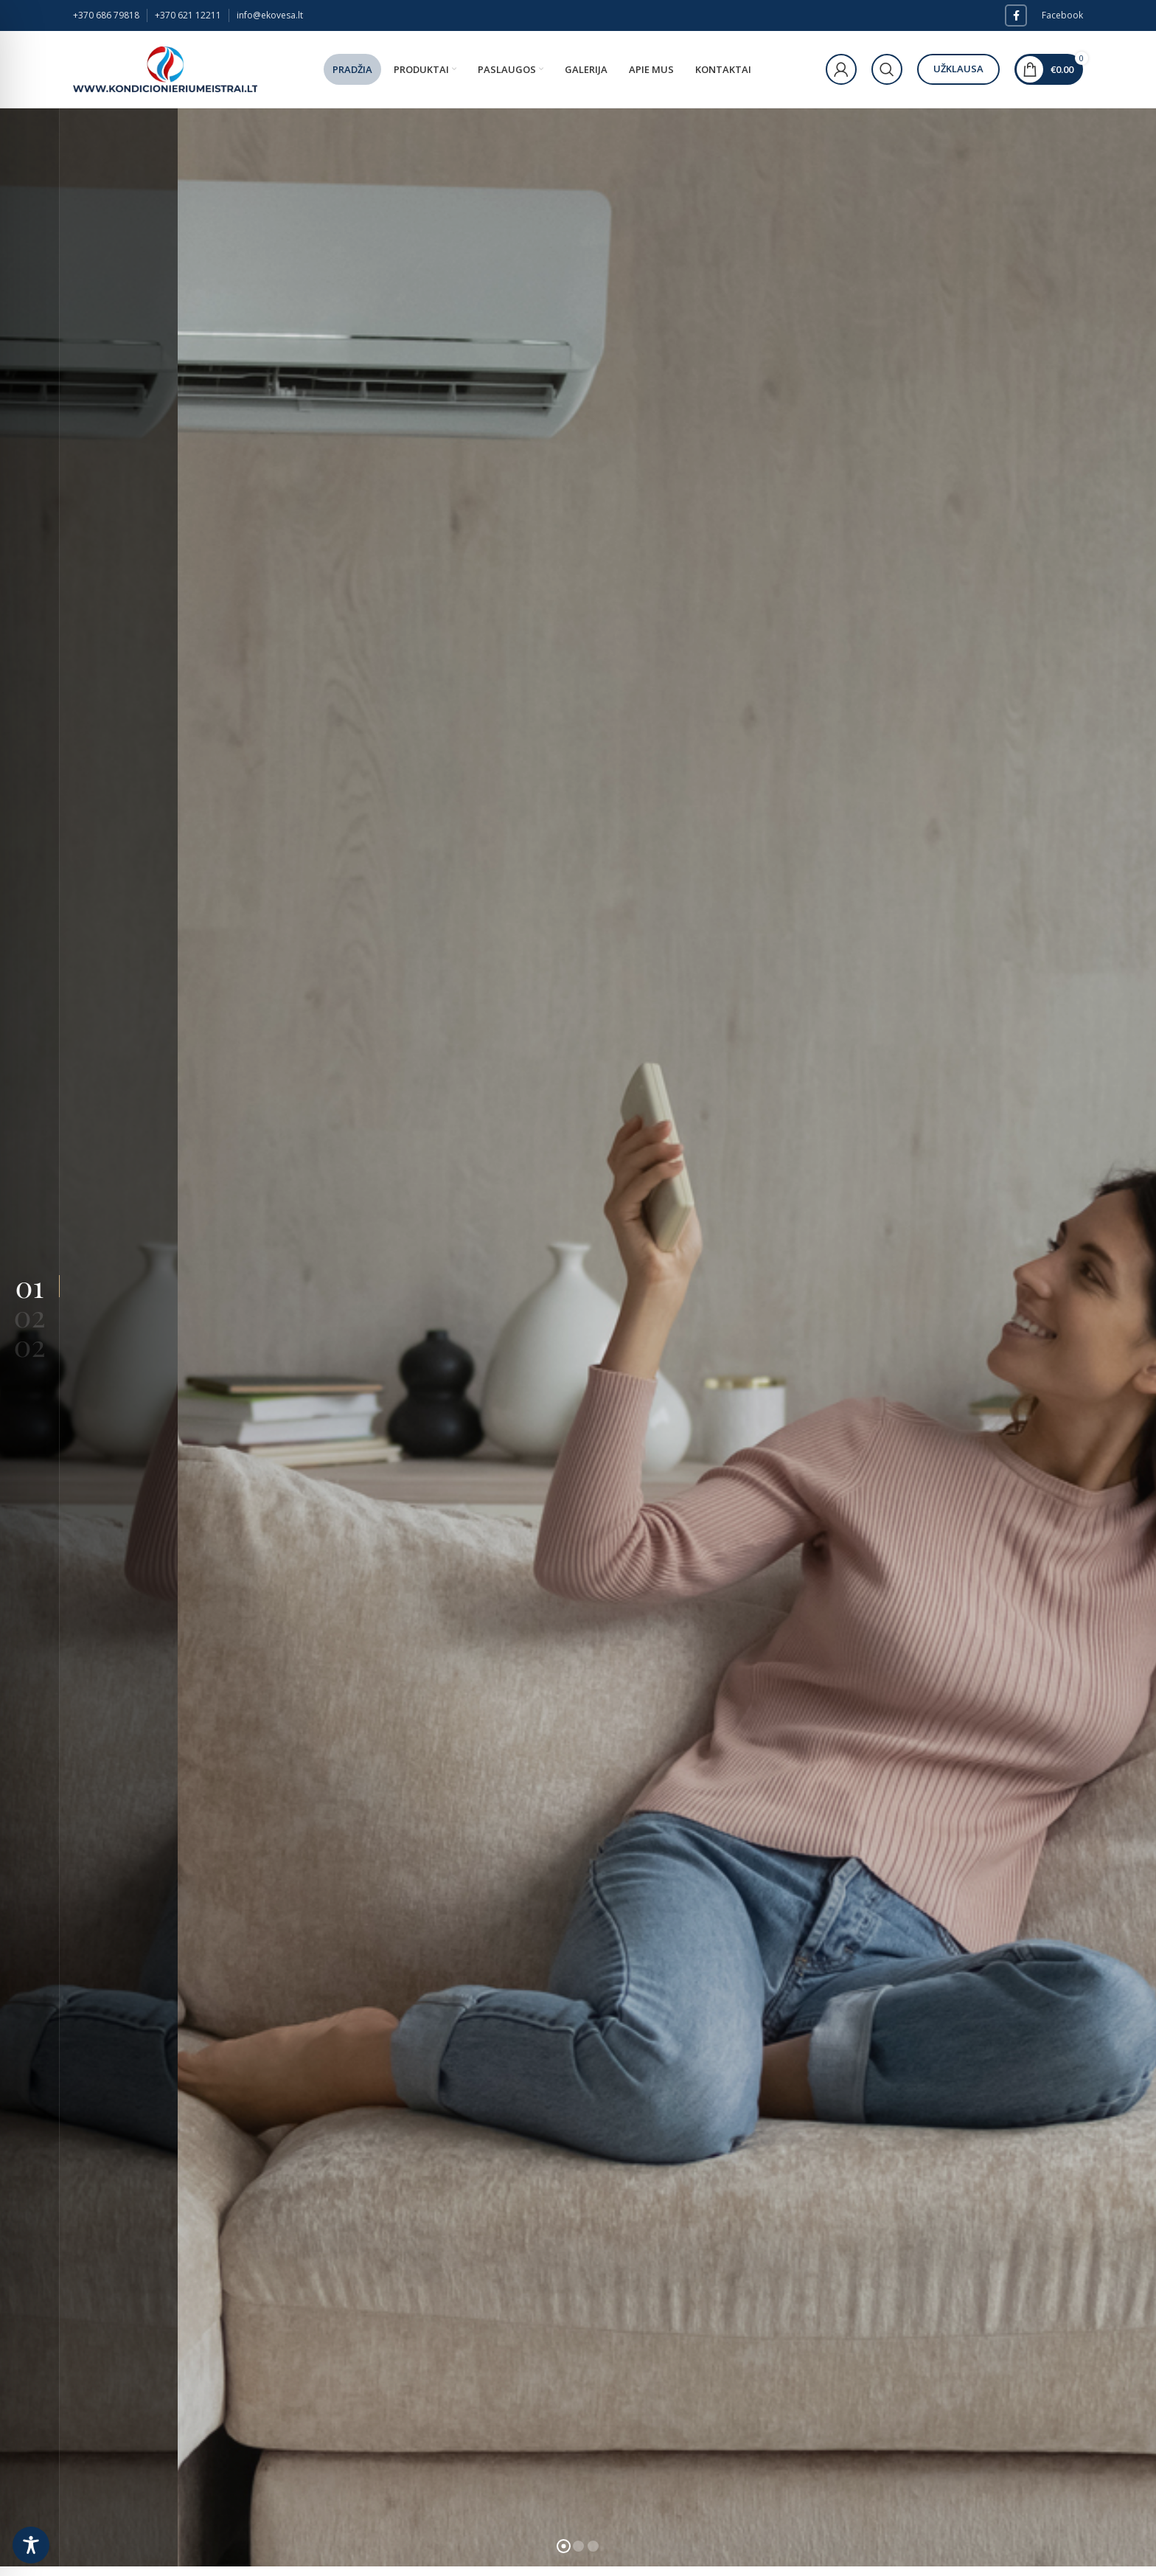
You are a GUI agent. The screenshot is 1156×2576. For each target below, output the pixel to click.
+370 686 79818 (106, 15)
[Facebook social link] (1016, 15)
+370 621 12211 (188, 15)
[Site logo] (165, 68)
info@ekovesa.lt (270, 15)
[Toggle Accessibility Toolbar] (31, 2545)
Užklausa (958, 68)
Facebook (1062, 15)
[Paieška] (887, 69)
